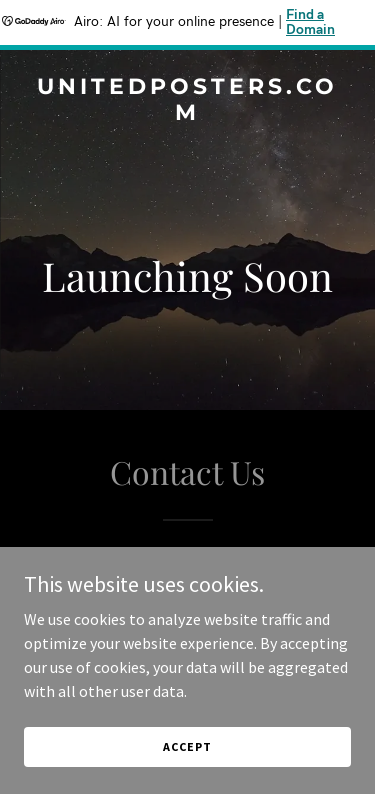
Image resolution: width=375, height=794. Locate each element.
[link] (187, 114)
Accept (187, 746)
